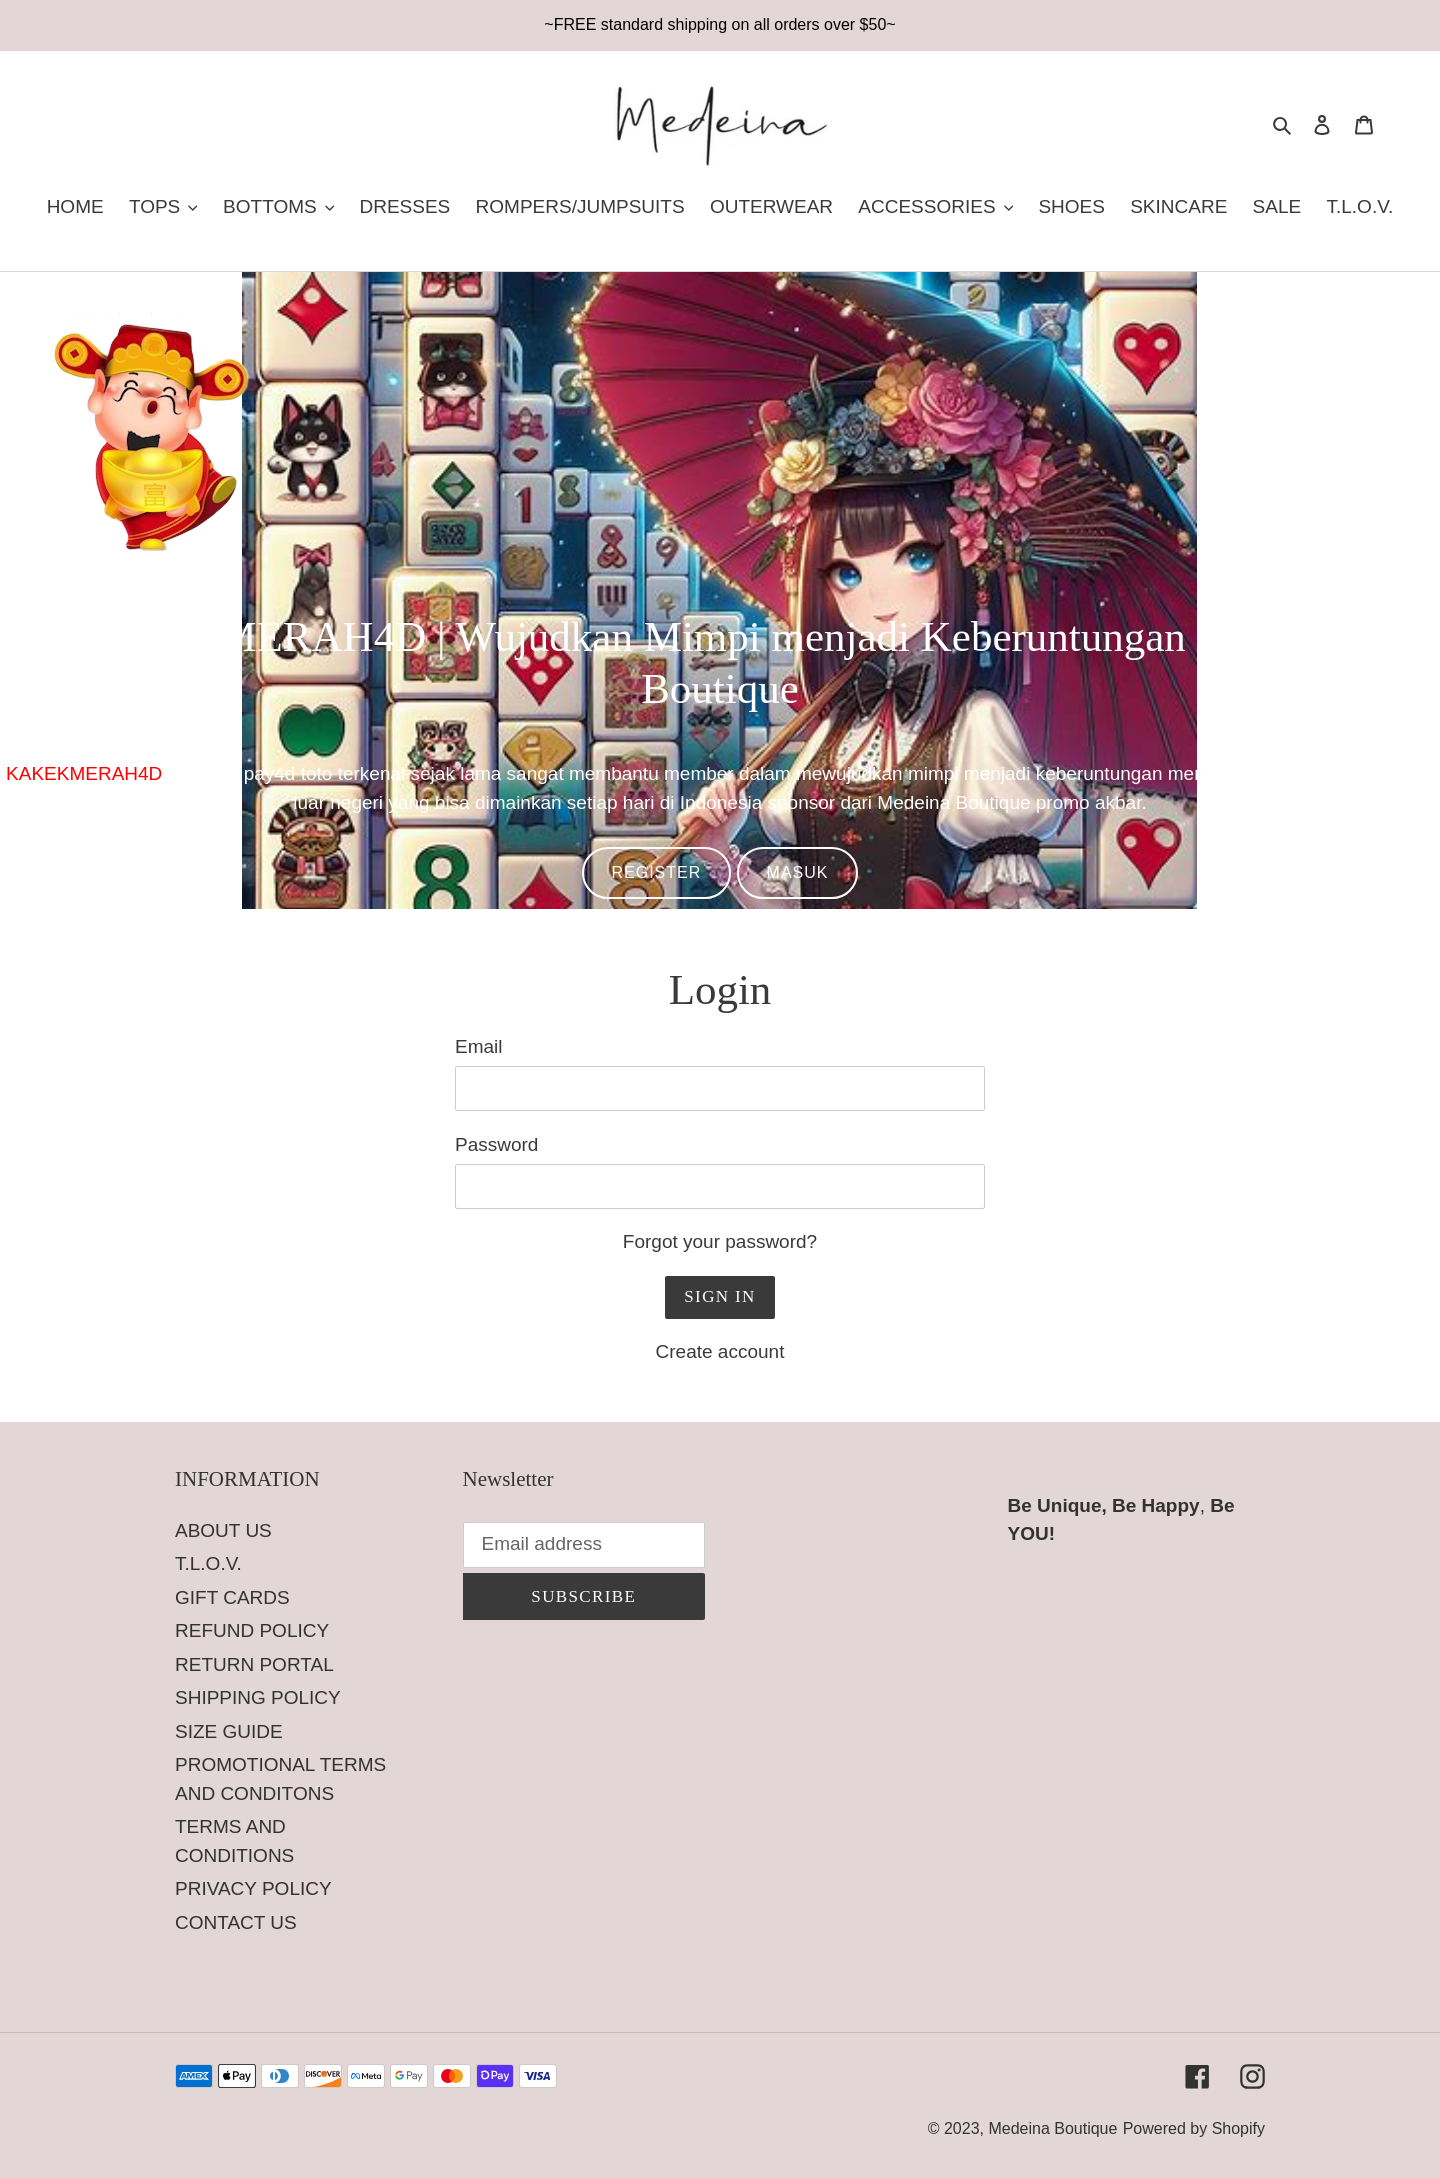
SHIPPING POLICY (258, 1697)
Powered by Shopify (1194, 2128)
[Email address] (584, 1545)
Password (496, 1144)
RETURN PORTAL (254, 1664)
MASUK (798, 872)
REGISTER (657, 872)
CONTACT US (236, 1922)
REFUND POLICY (252, 1630)
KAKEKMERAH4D (84, 773)
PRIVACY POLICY (253, 1888)
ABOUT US (223, 1530)
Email (479, 1046)
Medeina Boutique (1052, 2128)
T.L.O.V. (208, 1563)
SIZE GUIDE (229, 1731)
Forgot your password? (720, 1241)
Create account (720, 1351)
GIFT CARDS (232, 1597)
